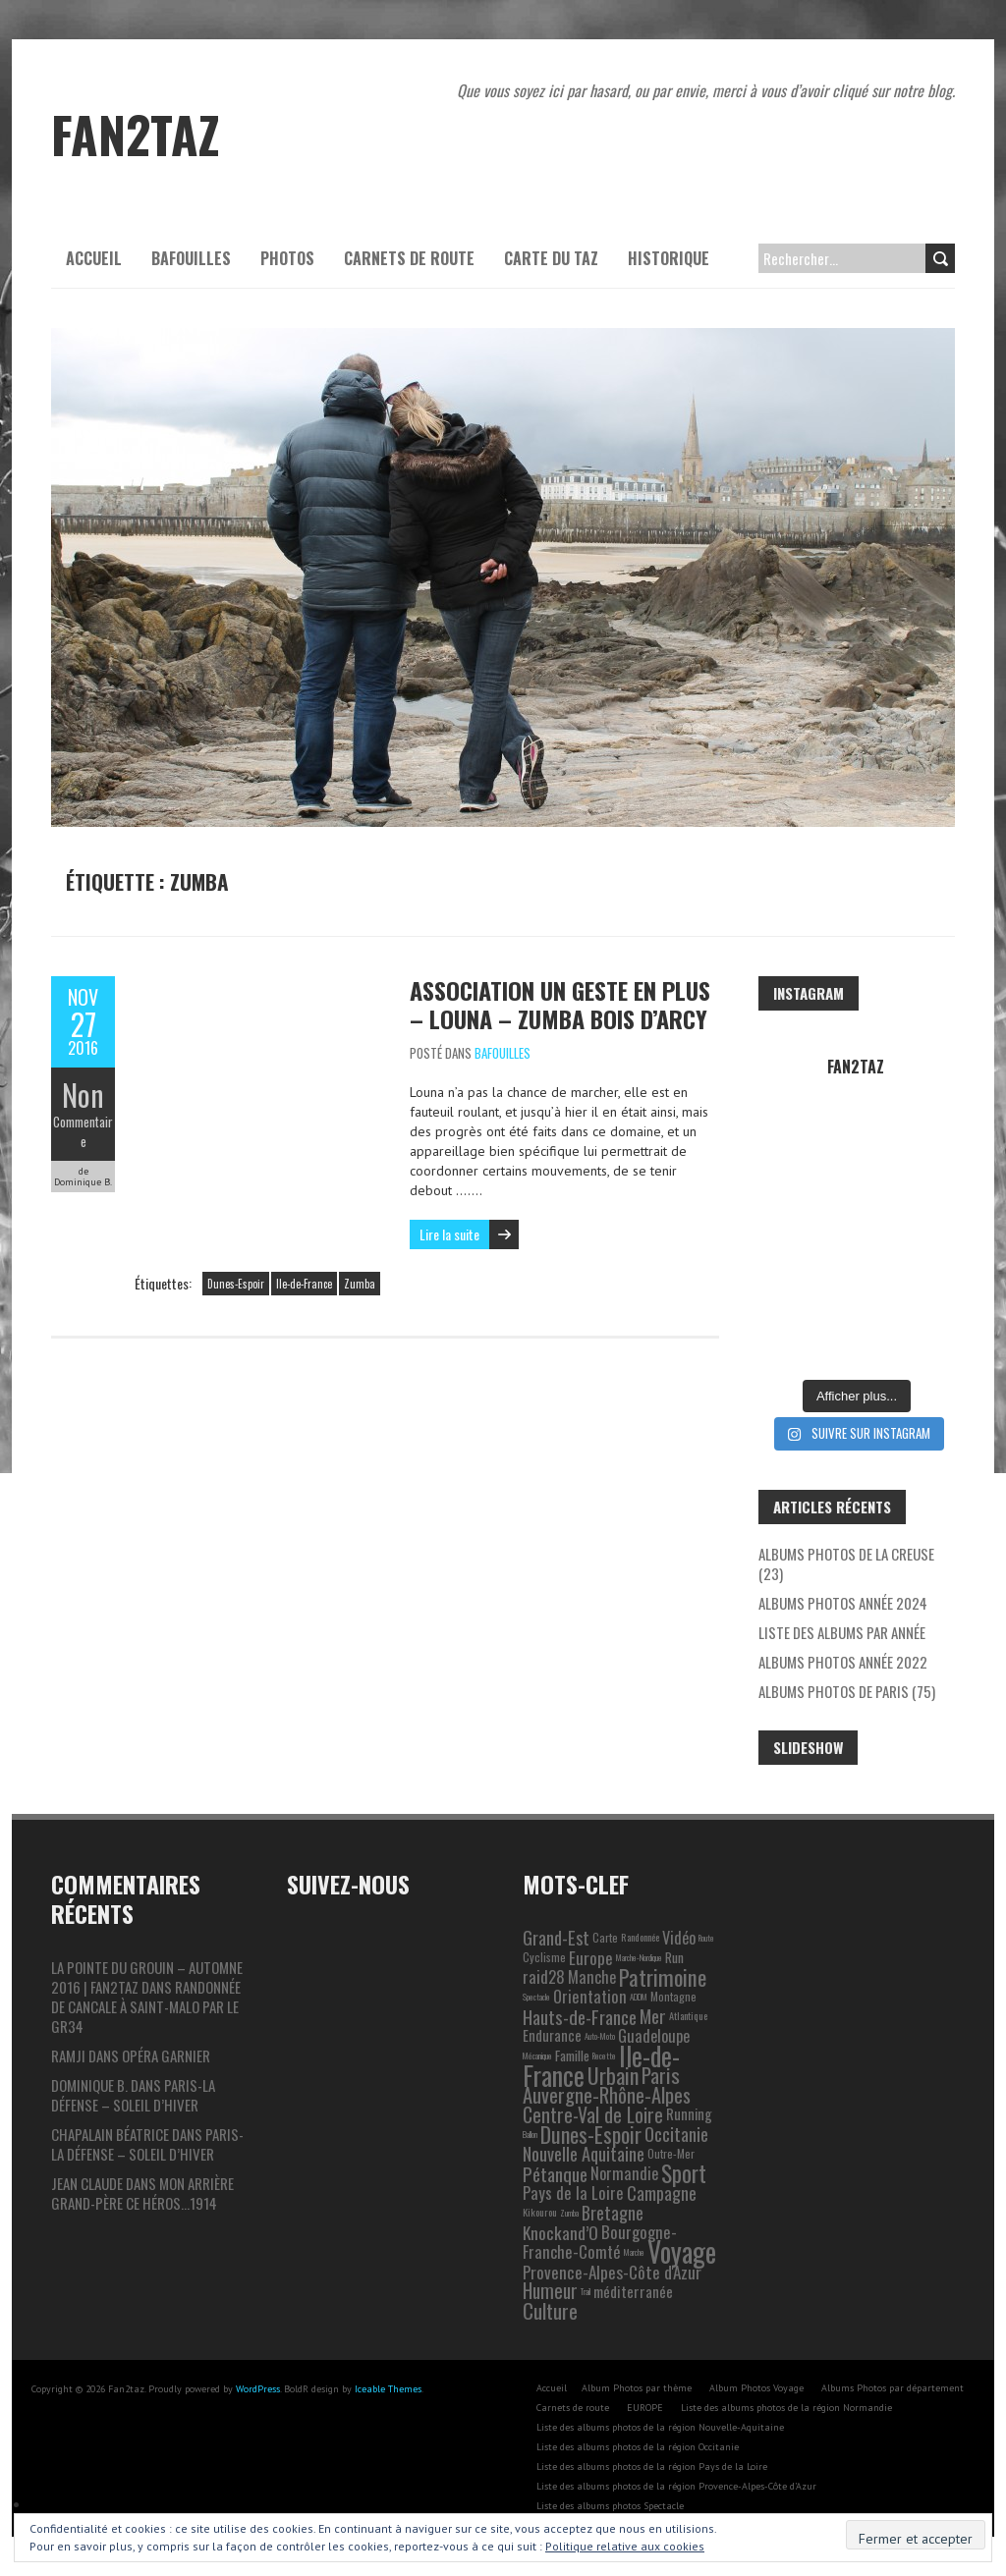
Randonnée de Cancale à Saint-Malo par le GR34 (146, 2006)
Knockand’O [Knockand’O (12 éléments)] (560, 2232)
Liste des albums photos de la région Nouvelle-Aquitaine (660, 2427)
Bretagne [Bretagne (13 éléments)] (612, 2212)
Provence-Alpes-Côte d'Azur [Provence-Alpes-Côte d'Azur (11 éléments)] (612, 2271)
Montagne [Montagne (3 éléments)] (673, 1996)
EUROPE (645, 2407)
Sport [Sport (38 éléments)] (683, 2173)
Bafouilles (191, 258)
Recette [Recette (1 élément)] (604, 2055)
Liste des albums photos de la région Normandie (786, 2407)
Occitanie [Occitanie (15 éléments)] (676, 2133)
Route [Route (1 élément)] (706, 1938)
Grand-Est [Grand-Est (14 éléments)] (556, 1937)
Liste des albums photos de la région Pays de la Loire (651, 2466)
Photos (287, 258)
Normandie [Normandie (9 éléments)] (624, 2173)
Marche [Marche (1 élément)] (634, 2252)
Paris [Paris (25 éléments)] (661, 2074)
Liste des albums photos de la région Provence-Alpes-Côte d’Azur (676, 2486)
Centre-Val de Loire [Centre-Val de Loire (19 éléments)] (593, 2114)
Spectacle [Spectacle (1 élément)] (536, 1996)
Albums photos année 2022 (842, 1661)
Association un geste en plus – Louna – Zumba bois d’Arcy (560, 1004)
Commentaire (83, 1131)
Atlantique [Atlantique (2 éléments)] (688, 2015)
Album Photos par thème (637, 2388)
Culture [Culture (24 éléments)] (550, 2310)
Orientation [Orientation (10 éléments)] (590, 1996)
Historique (668, 258)
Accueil (94, 258)
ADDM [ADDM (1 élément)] (638, 1996)
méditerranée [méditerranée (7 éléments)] (633, 2291)
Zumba (359, 1283)
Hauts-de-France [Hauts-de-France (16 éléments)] (580, 2016)
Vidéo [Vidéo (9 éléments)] (679, 1937)
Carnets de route (409, 258)
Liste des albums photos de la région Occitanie (637, 2446)
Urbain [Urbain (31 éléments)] (613, 2075)
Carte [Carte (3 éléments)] (605, 1937)
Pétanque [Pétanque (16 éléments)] (555, 2173)
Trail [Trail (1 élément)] (585, 2291)
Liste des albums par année (841, 1632)
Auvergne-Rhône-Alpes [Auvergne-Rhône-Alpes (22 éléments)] (607, 2095)
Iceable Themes (388, 2389)
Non (83, 1094)
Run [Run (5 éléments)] (674, 1957)
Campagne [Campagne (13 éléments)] (662, 2192)
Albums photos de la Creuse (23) (846, 1563)
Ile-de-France (304, 1283)
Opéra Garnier (166, 2055)
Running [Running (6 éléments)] (689, 2114)
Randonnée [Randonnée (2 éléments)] (640, 1937)
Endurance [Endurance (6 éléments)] (552, 2035)
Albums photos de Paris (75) (846, 1691)
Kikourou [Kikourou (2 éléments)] (540, 2212)
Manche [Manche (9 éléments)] (592, 1977)
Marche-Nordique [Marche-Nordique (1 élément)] (639, 1957)
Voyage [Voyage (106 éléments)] (681, 2251)
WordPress (258, 2389)
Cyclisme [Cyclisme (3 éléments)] (544, 1956)
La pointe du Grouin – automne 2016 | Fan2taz (147, 1977)
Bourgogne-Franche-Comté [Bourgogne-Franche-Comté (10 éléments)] (600, 2242)
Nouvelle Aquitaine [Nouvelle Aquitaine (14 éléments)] (583, 2153)
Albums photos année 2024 (842, 1603)
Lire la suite (449, 1234)
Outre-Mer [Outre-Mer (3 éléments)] (671, 2153)
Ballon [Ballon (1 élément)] (530, 2134)
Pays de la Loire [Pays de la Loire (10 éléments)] (573, 2192)
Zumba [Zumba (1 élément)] (569, 2213)
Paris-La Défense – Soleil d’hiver (133, 2094)
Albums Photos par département (892, 2388)
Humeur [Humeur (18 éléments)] (550, 2290)
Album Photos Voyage (756, 2388)
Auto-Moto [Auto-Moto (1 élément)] (600, 2036)
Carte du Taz (551, 258)
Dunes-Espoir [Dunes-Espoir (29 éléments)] (591, 2134)
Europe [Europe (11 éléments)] (591, 1957)
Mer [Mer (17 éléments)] (653, 2015)
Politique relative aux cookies (624, 2546)
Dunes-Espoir (235, 1283)
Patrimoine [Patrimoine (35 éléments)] (662, 1977)
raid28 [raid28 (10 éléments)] (544, 1976)
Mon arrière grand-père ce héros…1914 (142, 2193)
